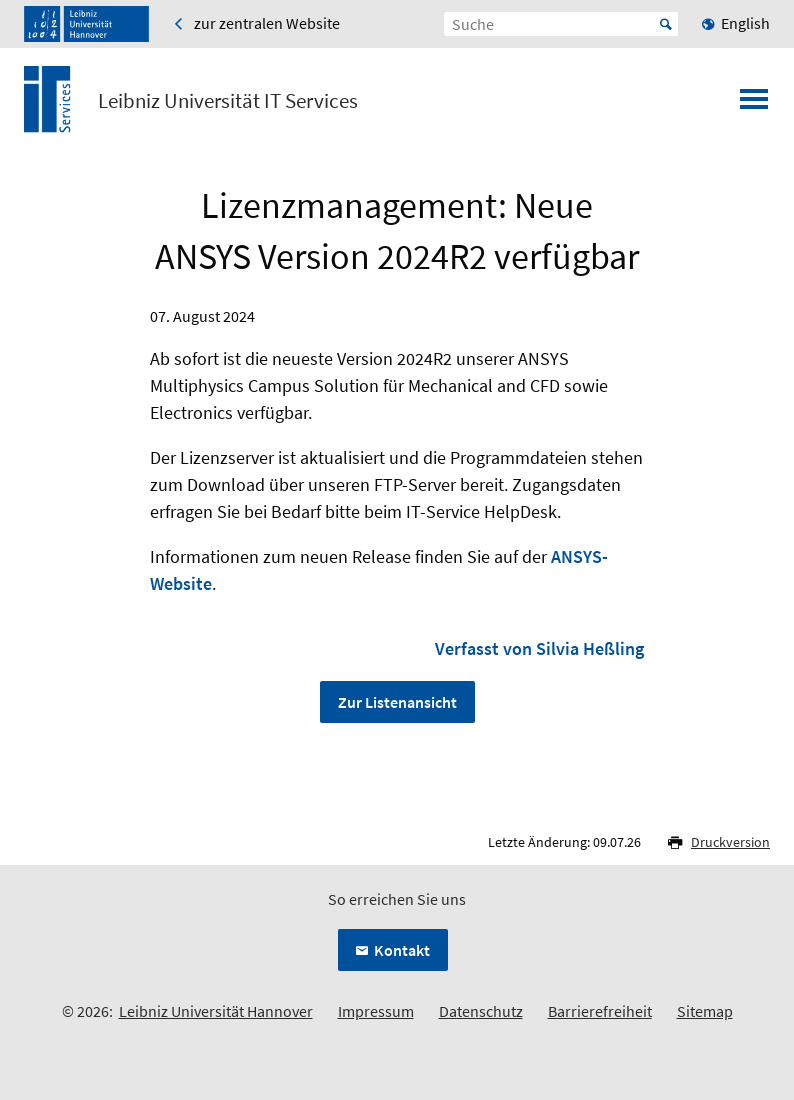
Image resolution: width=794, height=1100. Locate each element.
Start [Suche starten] (666, 24)
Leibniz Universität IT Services (228, 101)
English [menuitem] (745, 23)
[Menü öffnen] (754, 105)
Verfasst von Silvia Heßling (539, 648)
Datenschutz (481, 1011)
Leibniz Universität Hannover (216, 1011)
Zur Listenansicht (397, 702)
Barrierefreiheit (600, 1011)
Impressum (376, 1011)
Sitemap (705, 1011)
